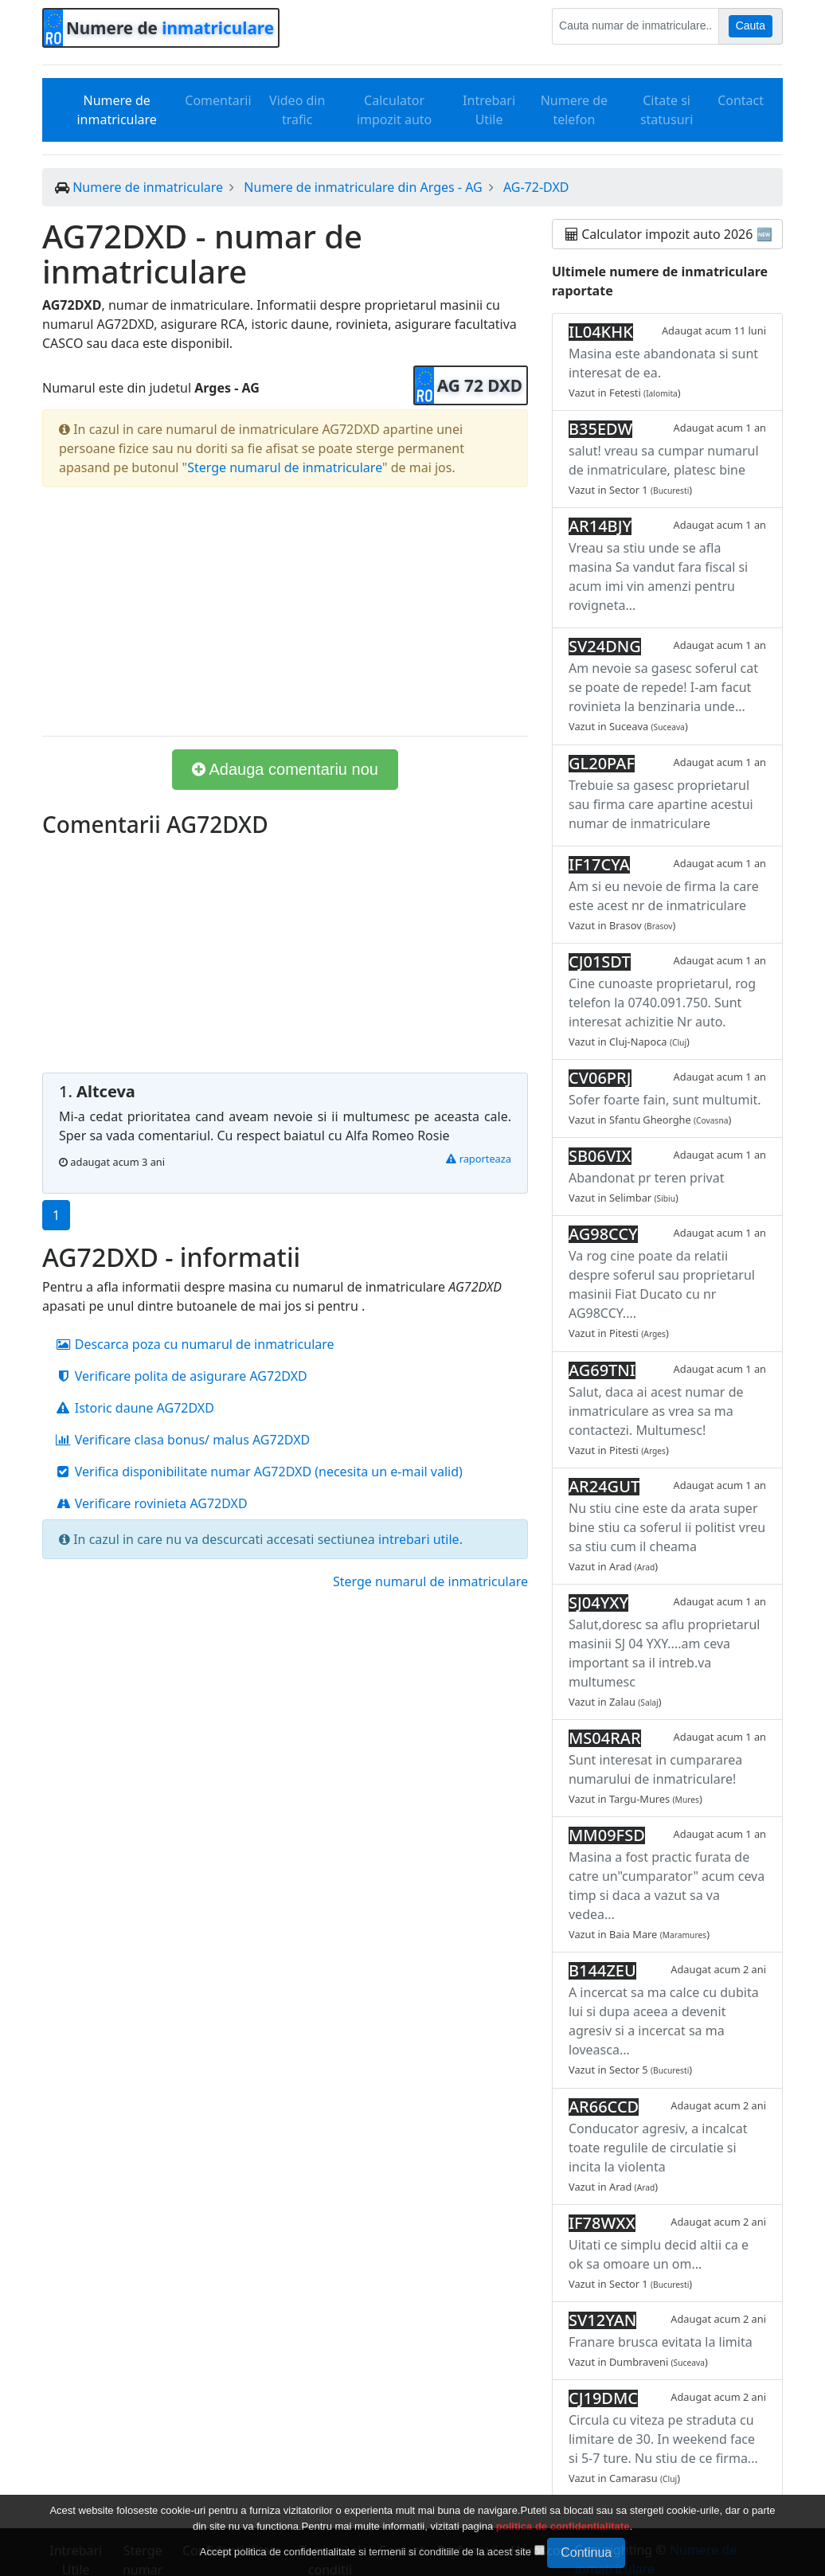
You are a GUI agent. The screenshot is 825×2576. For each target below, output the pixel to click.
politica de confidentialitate (563, 2526)
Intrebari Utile (489, 110)
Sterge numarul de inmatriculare (284, 467)
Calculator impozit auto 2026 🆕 (668, 234)
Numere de (170, 28)
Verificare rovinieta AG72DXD (151, 1503)
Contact (740, 100)
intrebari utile (418, 1539)
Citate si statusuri (666, 110)
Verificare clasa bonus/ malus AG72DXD (182, 1439)
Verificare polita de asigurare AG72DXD (181, 1376)
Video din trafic (297, 110)
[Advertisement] (285, 611)
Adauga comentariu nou (285, 769)
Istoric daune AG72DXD (134, 1408)
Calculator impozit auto (394, 110)
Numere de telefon (574, 110)
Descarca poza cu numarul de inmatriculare (194, 1344)
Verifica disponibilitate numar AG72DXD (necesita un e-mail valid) (259, 1471)
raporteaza (478, 1158)
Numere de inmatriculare (116, 110)
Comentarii (218, 100)
